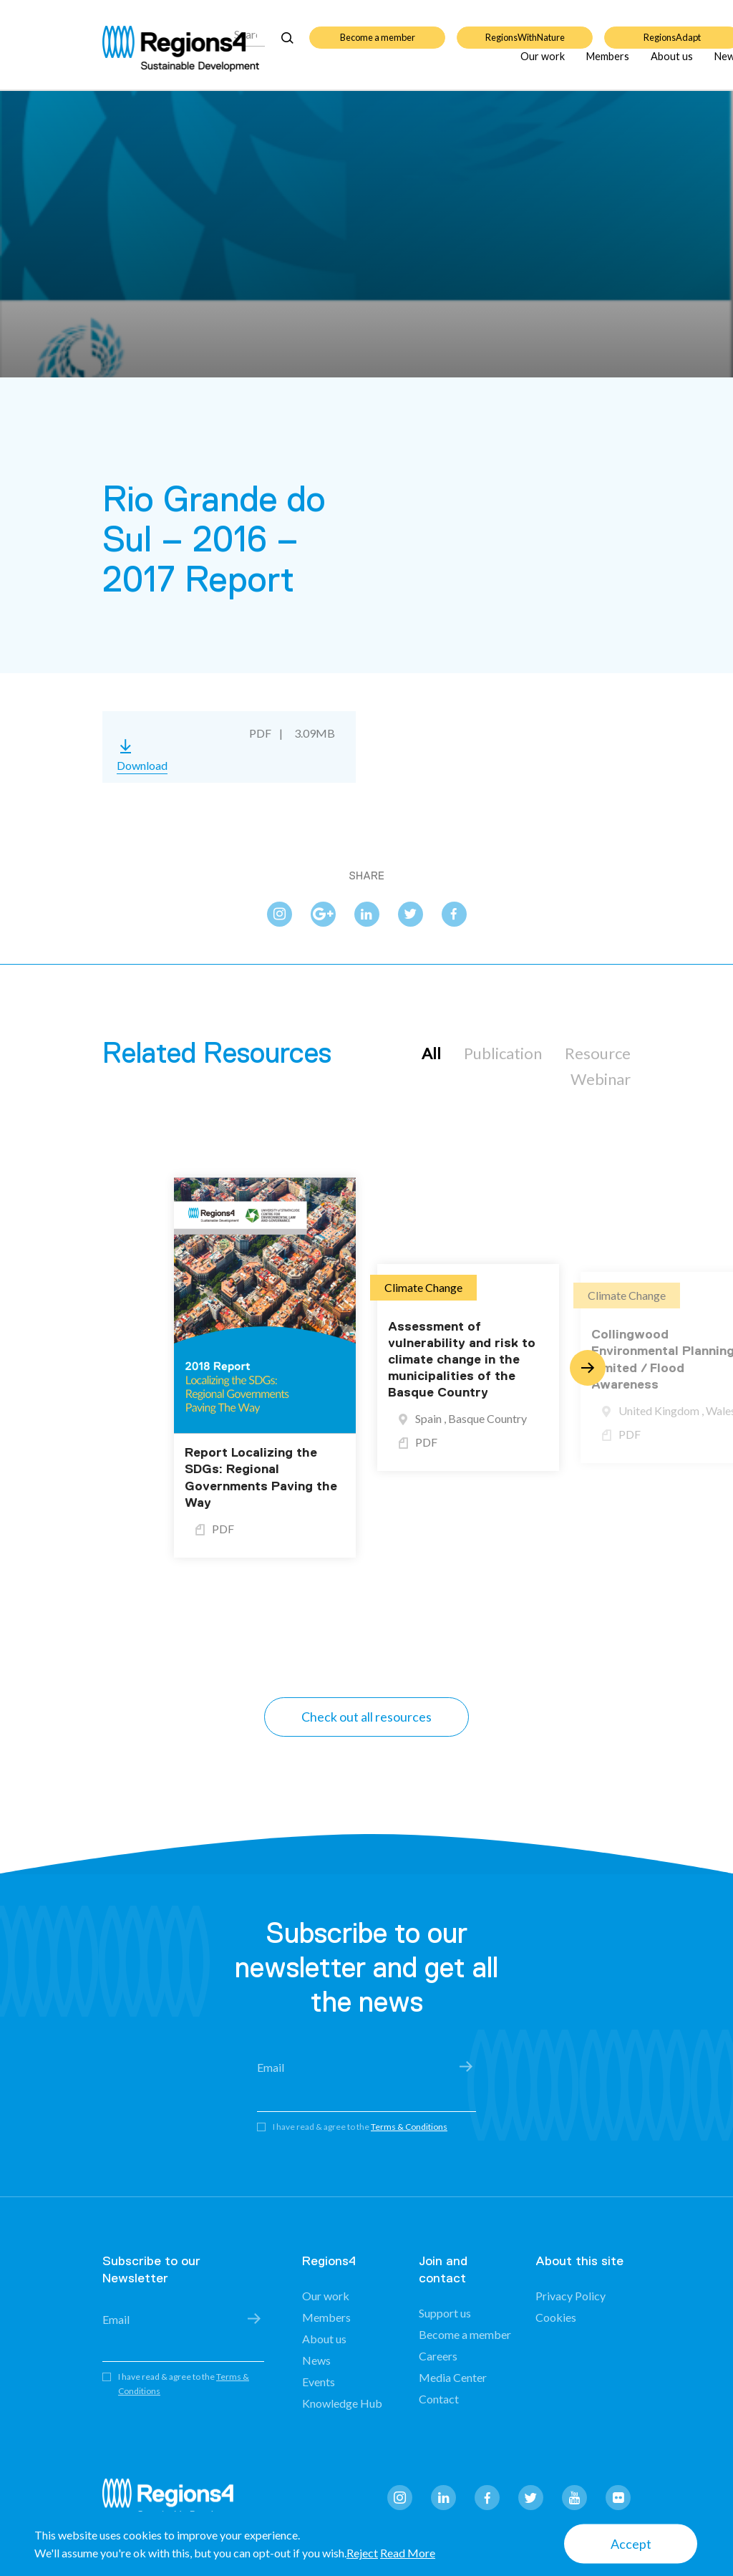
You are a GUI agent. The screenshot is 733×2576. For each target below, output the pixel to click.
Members (607, 64)
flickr (618, 2497)
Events (318, 2381)
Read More (407, 2553)
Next (588, 1368)
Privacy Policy (570, 2295)
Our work (542, 64)
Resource (598, 1053)
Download (142, 765)
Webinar (601, 1079)
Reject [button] (362, 2553)
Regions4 (174, 2500)
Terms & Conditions (409, 2126)
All (431, 1053)
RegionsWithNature (525, 29)
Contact (439, 2399)
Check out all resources (366, 1716)
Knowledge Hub (342, 2403)
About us (672, 64)
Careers (438, 2356)
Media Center (453, 2377)
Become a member (377, 29)
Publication (503, 1053)
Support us (445, 2313)
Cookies (555, 2317)
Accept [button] (631, 2544)
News (316, 2360)
